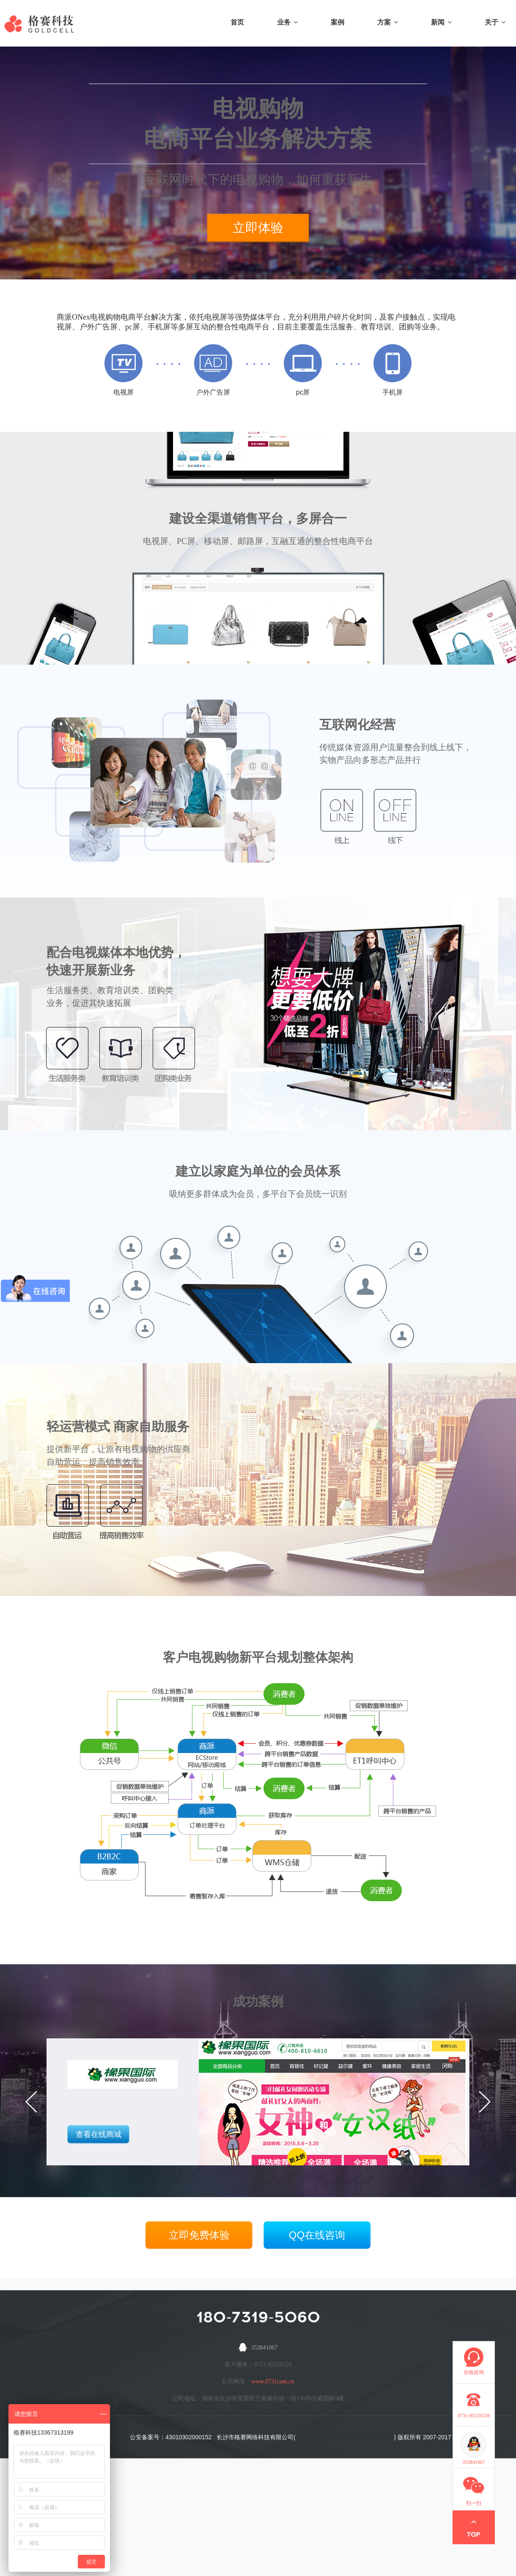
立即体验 (258, 228)
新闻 (441, 22)
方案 (387, 22)
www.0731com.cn (272, 2381)
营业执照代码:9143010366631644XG (345, 2437)
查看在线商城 (98, 2134)
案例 (337, 22)
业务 (287, 22)
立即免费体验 (199, 2235)
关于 (495, 22)
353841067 (264, 2347)
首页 (237, 22)
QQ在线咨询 (317, 2235)
